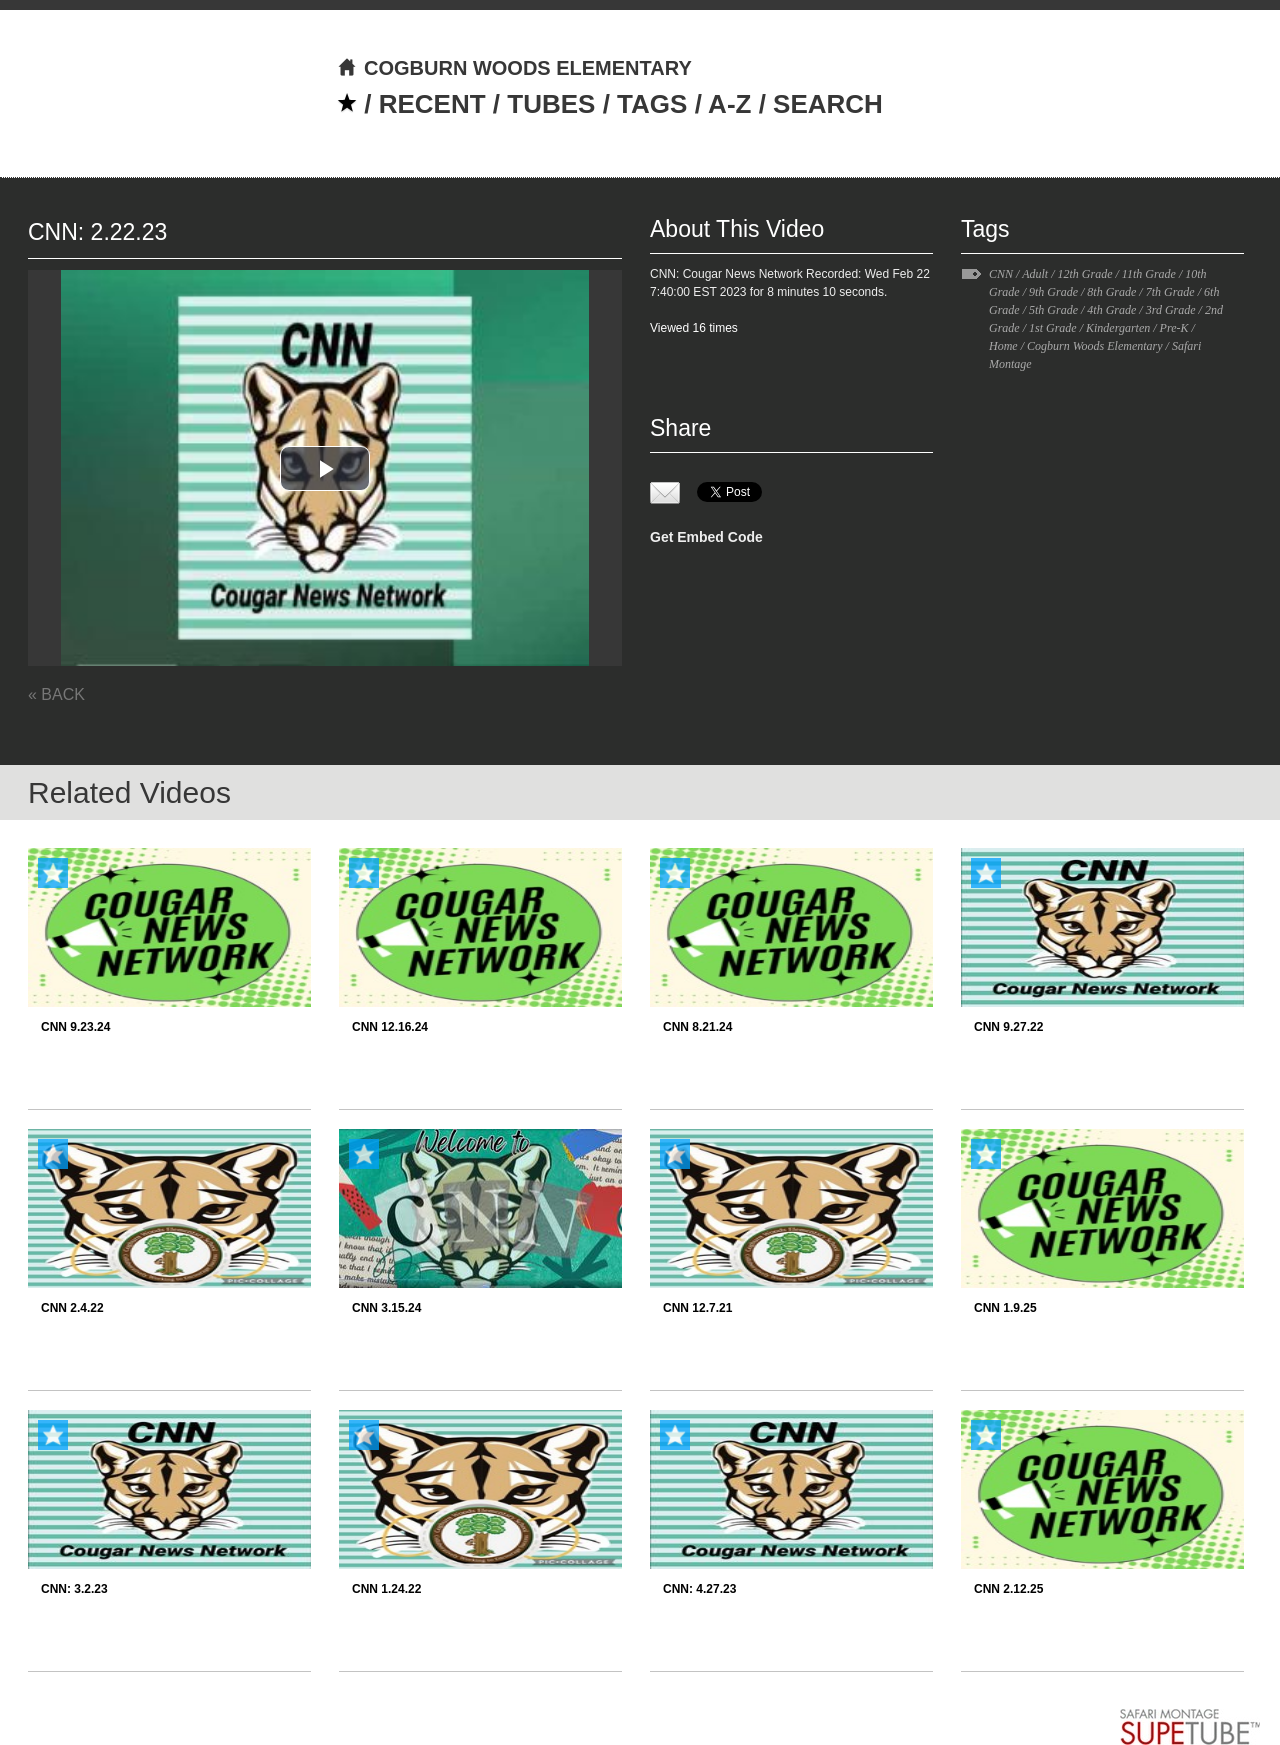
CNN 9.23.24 (75, 1027)
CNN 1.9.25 (1005, 1308)
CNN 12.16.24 (390, 1027)
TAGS (652, 104)
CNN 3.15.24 (386, 1308)
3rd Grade (1171, 310)
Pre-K (1174, 328)
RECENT (432, 104)
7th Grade (1170, 292)
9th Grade (1053, 292)
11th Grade (1149, 274)
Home (1003, 346)
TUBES (551, 104)
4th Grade (1111, 310)
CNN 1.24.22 (386, 1589)
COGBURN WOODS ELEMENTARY (514, 68)
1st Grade (1053, 328)
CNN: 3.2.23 (74, 1589)
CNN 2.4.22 (72, 1308)
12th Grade (1084, 274)
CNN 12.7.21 (697, 1308)
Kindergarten (1118, 328)
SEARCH (828, 104)
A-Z (729, 104)
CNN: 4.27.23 (699, 1589)
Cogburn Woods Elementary (1095, 346)
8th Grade (1111, 292)
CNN (1001, 274)
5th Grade (1053, 310)
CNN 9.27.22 (1008, 1027)
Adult (1035, 274)
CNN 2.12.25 (1008, 1589)
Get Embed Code (706, 537)
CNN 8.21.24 (697, 1027)
